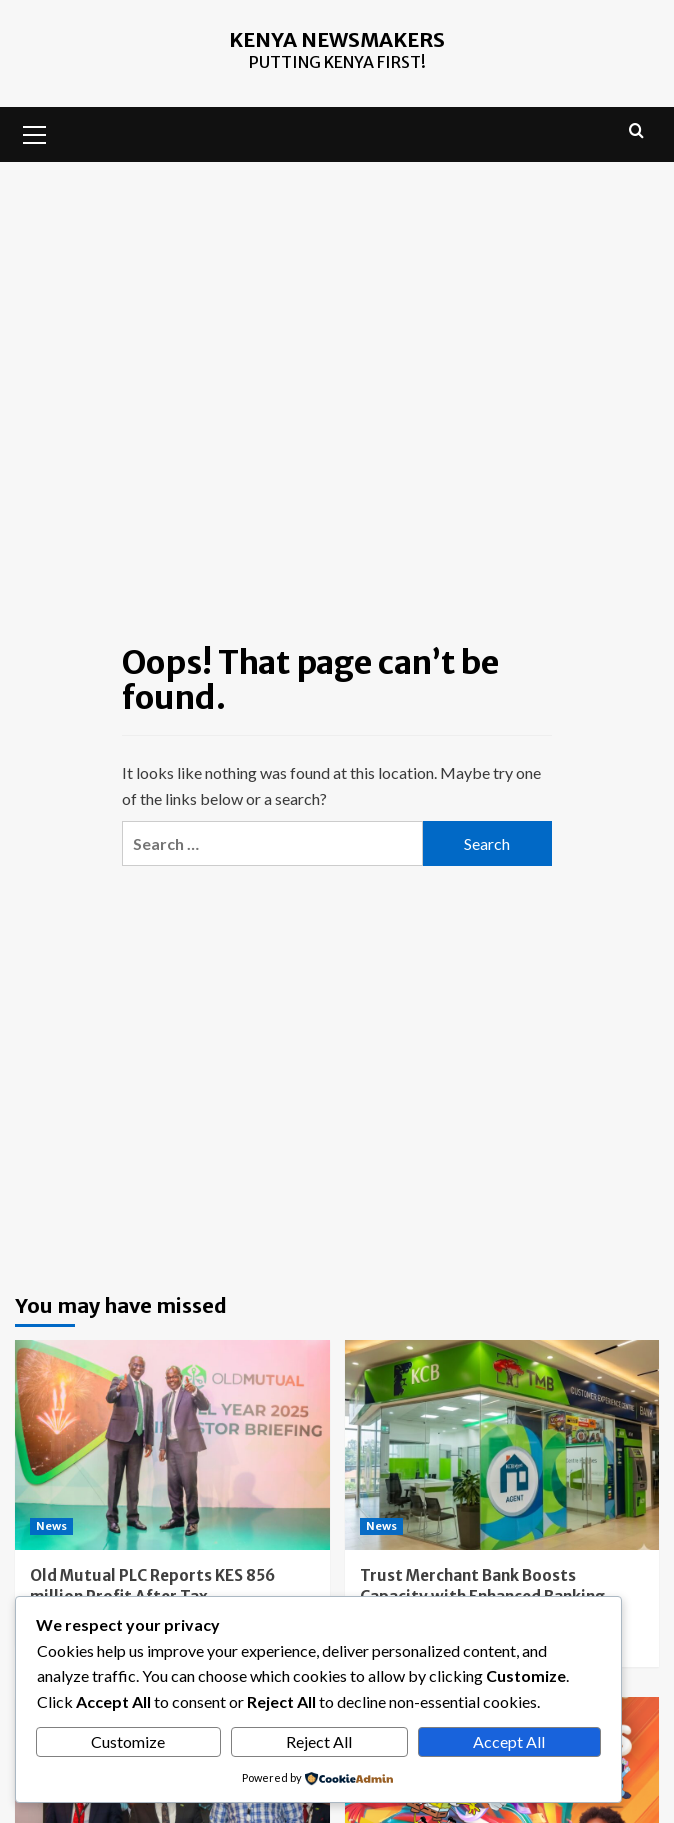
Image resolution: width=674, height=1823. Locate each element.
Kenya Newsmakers (337, 39)
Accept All (509, 1741)
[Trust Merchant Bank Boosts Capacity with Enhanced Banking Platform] (502, 1445)
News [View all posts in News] (51, 1526)
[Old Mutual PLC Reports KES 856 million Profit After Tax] (172, 1445)
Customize (128, 1741)
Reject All (319, 1741)
